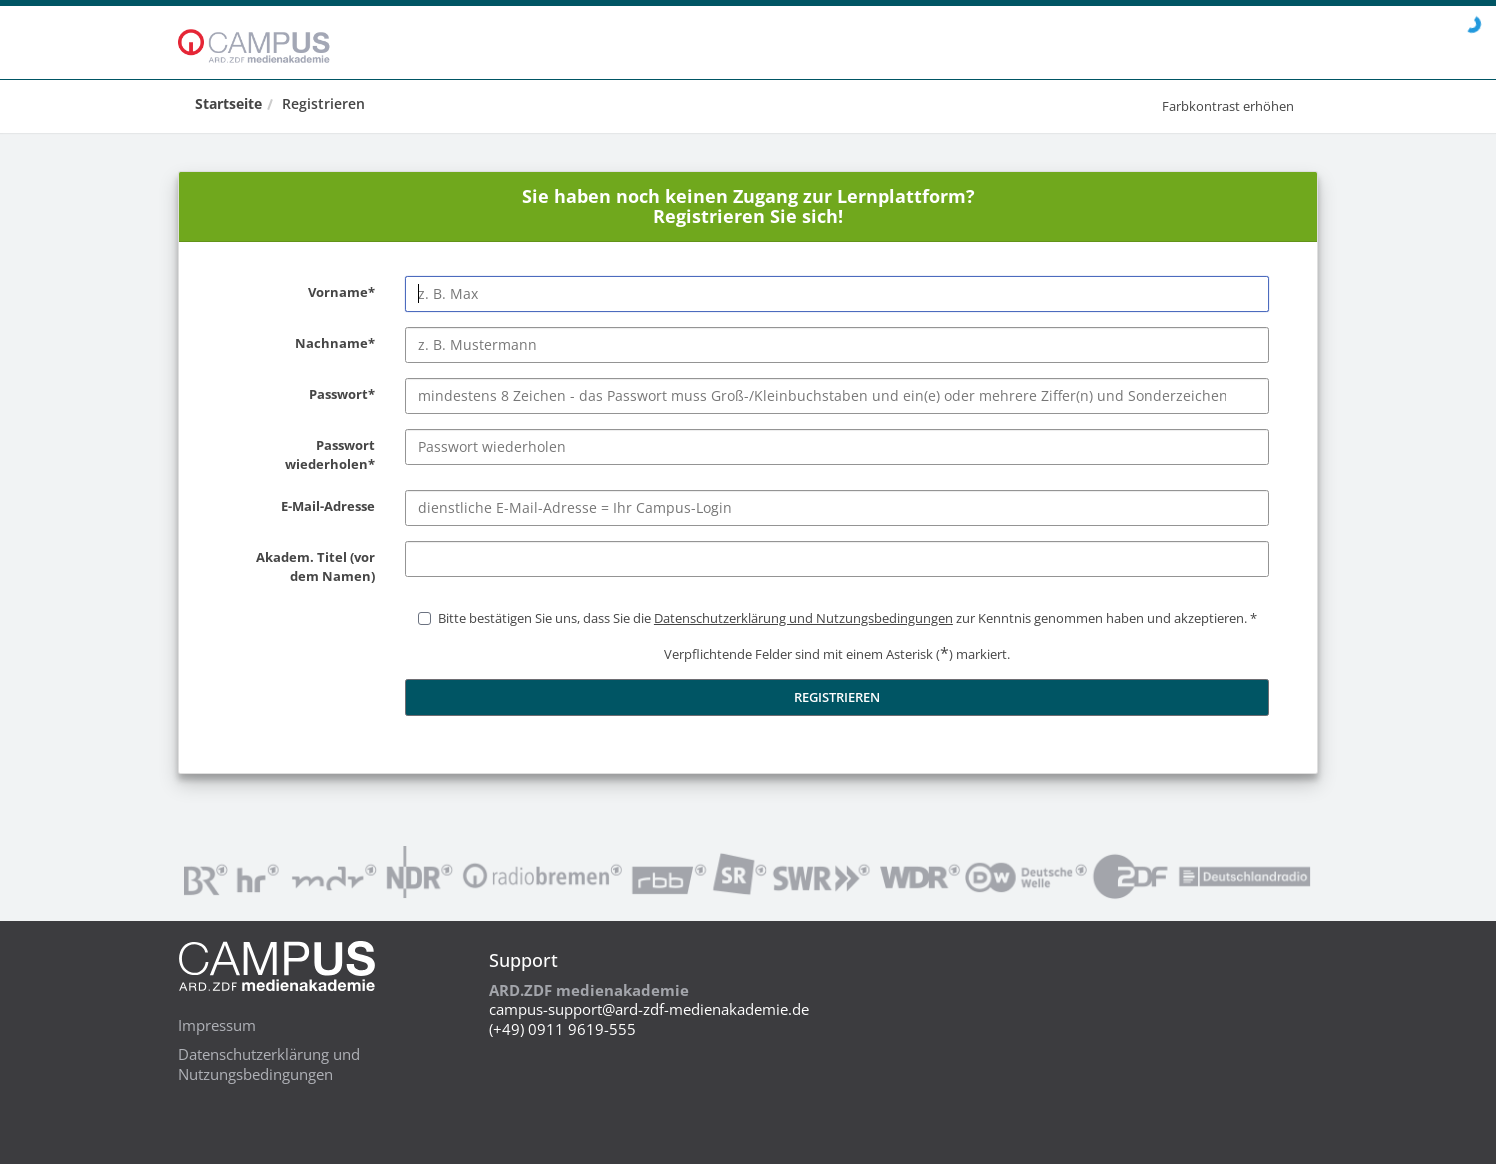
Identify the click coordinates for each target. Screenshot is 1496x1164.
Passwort (301, 395)
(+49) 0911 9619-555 (562, 1029)
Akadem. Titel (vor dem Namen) (301, 567)
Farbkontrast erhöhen (1228, 106)
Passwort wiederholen (301, 455)
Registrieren (323, 103)
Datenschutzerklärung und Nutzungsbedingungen (269, 1064)
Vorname (301, 293)
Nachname (301, 344)
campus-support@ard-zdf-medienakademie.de (649, 1009)
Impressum (217, 1025)
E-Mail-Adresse (301, 507)
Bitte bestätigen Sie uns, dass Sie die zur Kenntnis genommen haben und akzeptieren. (842, 618)
